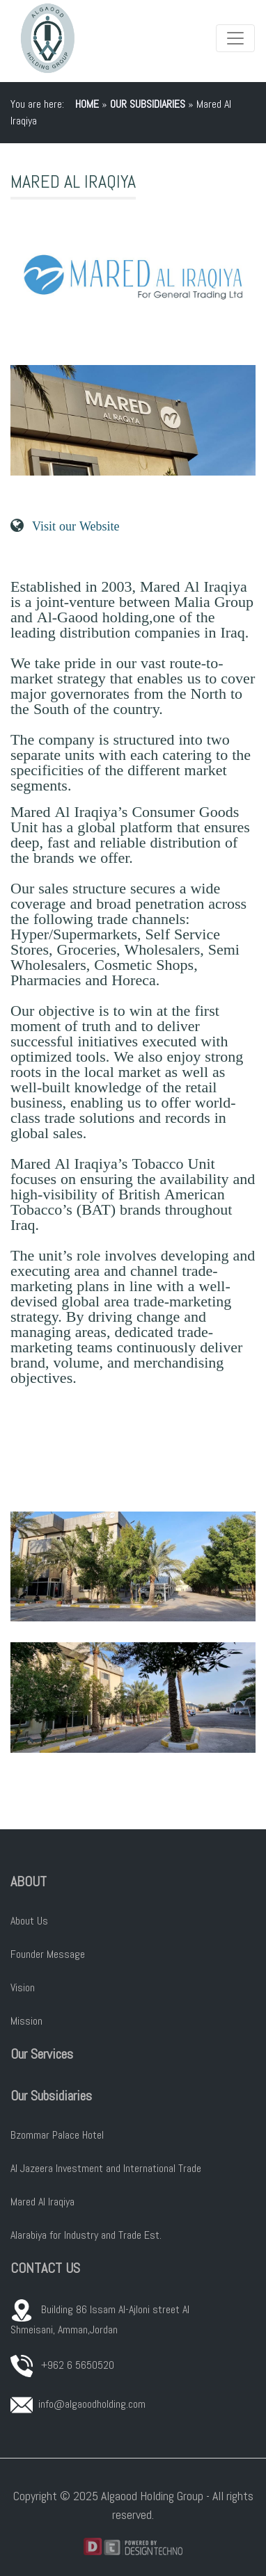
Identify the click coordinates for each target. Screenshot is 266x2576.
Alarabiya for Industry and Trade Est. (86, 2235)
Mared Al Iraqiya (42, 2201)
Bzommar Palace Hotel (57, 2135)
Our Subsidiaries (147, 104)
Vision (22, 1987)
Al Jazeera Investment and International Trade (105, 2168)
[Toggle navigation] (235, 38)
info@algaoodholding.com (92, 2404)
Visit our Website (75, 526)
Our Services (41, 2054)
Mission (26, 2021)
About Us (29, 1920)
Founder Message (47, 1954)
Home (87, 104)
